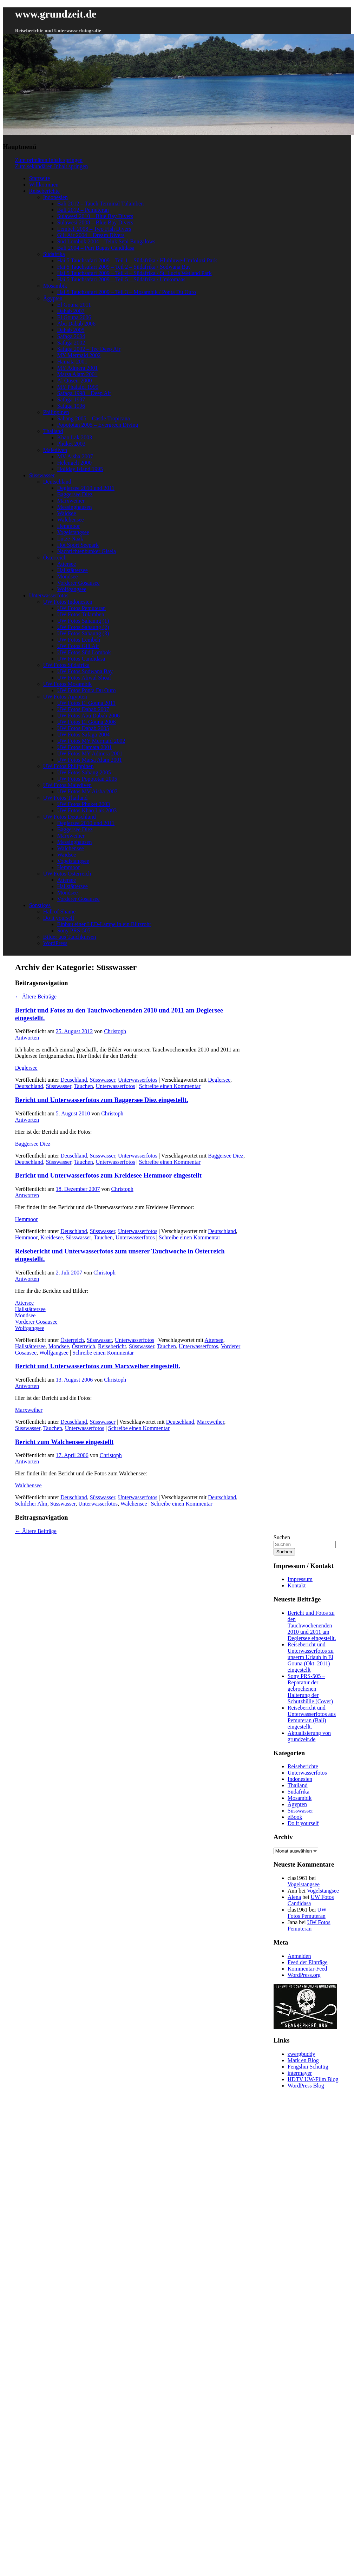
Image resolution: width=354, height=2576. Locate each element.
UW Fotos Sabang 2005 (84, 772)
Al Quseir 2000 (74, 381)
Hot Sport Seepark (78, 545)
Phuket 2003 (71, 444)
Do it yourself (58, 918)
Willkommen (44, 185)
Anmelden (299, 1956)
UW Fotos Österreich (67, 874)
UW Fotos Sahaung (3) (83, 633)
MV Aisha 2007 (75, 456)
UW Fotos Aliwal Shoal (84, 678)
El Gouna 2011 (74, 305)
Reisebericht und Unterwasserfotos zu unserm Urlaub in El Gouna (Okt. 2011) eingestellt (311, 1657)
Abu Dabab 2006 (76, 324)
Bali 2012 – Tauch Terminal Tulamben (100, 204)
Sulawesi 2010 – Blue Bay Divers (95, 216)
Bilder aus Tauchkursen (69, 937)
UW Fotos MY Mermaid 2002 (91, 741)
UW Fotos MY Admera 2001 (90, 753)
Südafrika (54, 254)
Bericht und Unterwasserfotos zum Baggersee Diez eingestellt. (101, 1099)
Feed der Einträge (308, 1962)
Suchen (282, 1537)
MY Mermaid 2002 (79, 355)
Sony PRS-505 (74, 930)
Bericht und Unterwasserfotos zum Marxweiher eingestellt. (97, 1366)
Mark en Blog (303, 2060)
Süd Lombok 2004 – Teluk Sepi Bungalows (106, 241)
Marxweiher (71, 501)
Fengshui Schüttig (308, 2067)
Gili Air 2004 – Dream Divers (91, 235)
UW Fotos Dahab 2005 (83, 728)
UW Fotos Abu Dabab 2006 (88, 716)
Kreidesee (51, 1237)
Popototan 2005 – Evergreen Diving (97, 425)
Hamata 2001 (72, 362)
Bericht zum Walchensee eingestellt (64, 1442)
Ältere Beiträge (36, 996)
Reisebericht (112, 1346)
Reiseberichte (44, 191)
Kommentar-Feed (307, 1969)
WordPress (55, 943)
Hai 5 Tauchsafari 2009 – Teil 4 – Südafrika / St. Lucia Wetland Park (134, 273)
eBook (295, 1817)
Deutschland (57, 482)
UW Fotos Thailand (65, 798)
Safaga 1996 (71, 406)
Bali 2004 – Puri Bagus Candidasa (96, 248)
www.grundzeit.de (56, 14)
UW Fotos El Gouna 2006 (86, 722)
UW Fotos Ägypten (65, 697)
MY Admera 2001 (77, 368)
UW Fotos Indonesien (67, 602)
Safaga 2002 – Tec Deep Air (88, 349)
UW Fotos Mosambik (67, 684)
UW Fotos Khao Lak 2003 (87, 810)
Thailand (53, 431)
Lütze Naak (70, 539)
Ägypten (53, 298)
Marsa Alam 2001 (77, 374)
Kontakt (297, 1585)
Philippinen (56, 412)
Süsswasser (42, 475)
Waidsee (66, 513)
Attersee (66, 564)
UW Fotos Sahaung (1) (83, 621)
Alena (294, 1897)
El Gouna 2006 (74, 317)
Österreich (55, 558)
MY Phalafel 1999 (78, 387)
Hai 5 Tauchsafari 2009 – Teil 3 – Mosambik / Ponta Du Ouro (126, 292)
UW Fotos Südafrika (66, 665)
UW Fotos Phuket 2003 (83, 804)
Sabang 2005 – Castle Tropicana (93, 418)
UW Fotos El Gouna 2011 (86, 703)
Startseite (39, 178)
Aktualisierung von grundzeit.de (309, 1736)
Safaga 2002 (71, 343)
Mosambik (55, 286)
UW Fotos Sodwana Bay (85, 671)
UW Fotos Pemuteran (81, 608)
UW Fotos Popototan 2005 (87, 779)
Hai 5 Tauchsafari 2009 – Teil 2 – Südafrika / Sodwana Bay (124, 267)
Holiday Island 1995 (80, 469)
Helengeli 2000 (74, 463)
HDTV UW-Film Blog (313, 2079)
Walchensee (70, 520)
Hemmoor (68, 526)
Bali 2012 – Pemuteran (83, 210)
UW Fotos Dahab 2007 (83, 709)
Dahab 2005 (71, 330)
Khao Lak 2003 (74, 437)
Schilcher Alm (31, 1504)
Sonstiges (40, 905)
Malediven (55, 450)
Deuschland (73, 1080)
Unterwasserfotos (48, 595)
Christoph (115, 1031)
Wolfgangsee (71, 589)
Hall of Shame (59, 912)
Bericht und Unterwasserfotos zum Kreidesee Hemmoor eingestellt (108, 1175)
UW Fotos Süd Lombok (84, 652)
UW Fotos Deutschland (69, 817)
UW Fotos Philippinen (68, 766)
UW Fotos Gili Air (78, 646)
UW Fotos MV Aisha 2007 (87, 791)
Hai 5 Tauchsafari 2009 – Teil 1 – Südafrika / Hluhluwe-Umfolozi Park (137, 260)
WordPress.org (304, 1975)
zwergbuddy (301, 2054)
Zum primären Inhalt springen (49, 160)
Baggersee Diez (75, 494)
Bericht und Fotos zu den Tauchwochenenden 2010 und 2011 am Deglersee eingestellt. (312, 1625)
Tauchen (83, 1086)
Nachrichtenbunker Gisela (86, 551)
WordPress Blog (306, 2086)
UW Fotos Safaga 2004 (83, 735)
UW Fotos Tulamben (80, 614)
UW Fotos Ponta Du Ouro (86, 690)
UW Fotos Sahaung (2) (83, 627)
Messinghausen (74, 507)
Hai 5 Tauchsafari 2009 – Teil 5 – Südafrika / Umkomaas (121, 279)
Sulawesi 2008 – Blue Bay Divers (95, 222)
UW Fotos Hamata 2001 (84, 747)
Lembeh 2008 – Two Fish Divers (94, 229)
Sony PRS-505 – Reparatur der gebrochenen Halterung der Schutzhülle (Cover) (310, 1688)
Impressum (300, 1579)
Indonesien (55, 197)
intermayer (300, 2073)
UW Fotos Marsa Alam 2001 (89, 760)
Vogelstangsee (73, 532)
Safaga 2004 (71, 336)
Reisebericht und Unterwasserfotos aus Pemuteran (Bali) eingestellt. (312, 1717)
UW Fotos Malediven (67, 785)
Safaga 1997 (71, 399)
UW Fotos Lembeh (78, 640)
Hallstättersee (72, 570)
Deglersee (26, 1068)
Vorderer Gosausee (78, 583)
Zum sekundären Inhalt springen (51, 166)
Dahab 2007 (71, 311)
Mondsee (67, 576)
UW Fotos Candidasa (81, 659)
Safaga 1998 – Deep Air (84, 393)
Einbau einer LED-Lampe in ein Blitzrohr (104, 924)
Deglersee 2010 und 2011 (85, 488)
